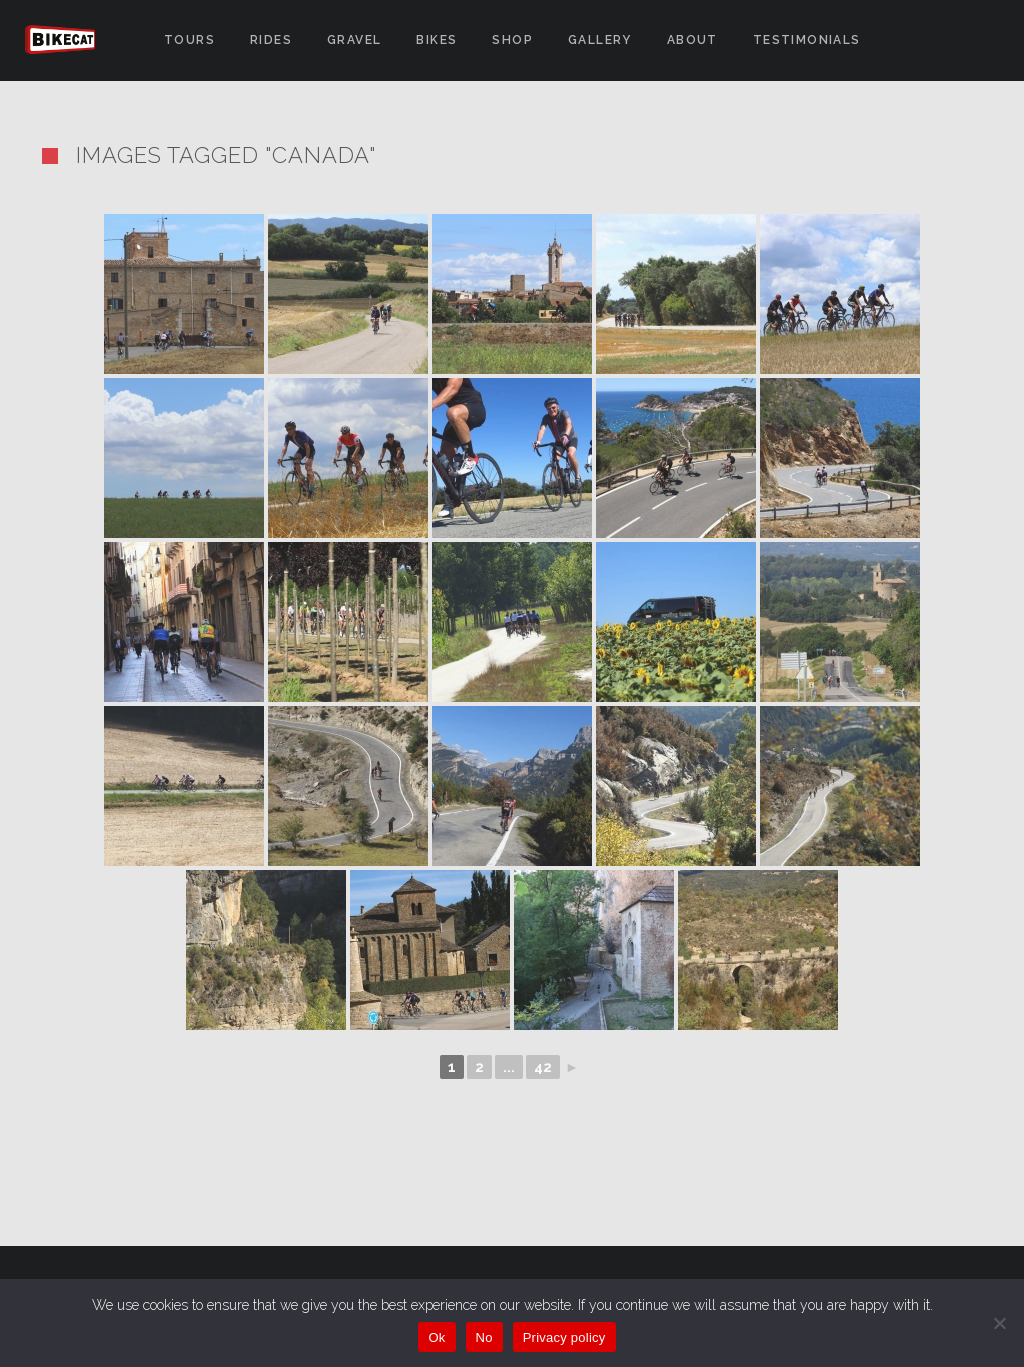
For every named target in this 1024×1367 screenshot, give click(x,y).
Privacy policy (564, 1337)
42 (543, 1067)
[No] (999, 1323)
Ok (436, 1337)
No (484, 1337)
